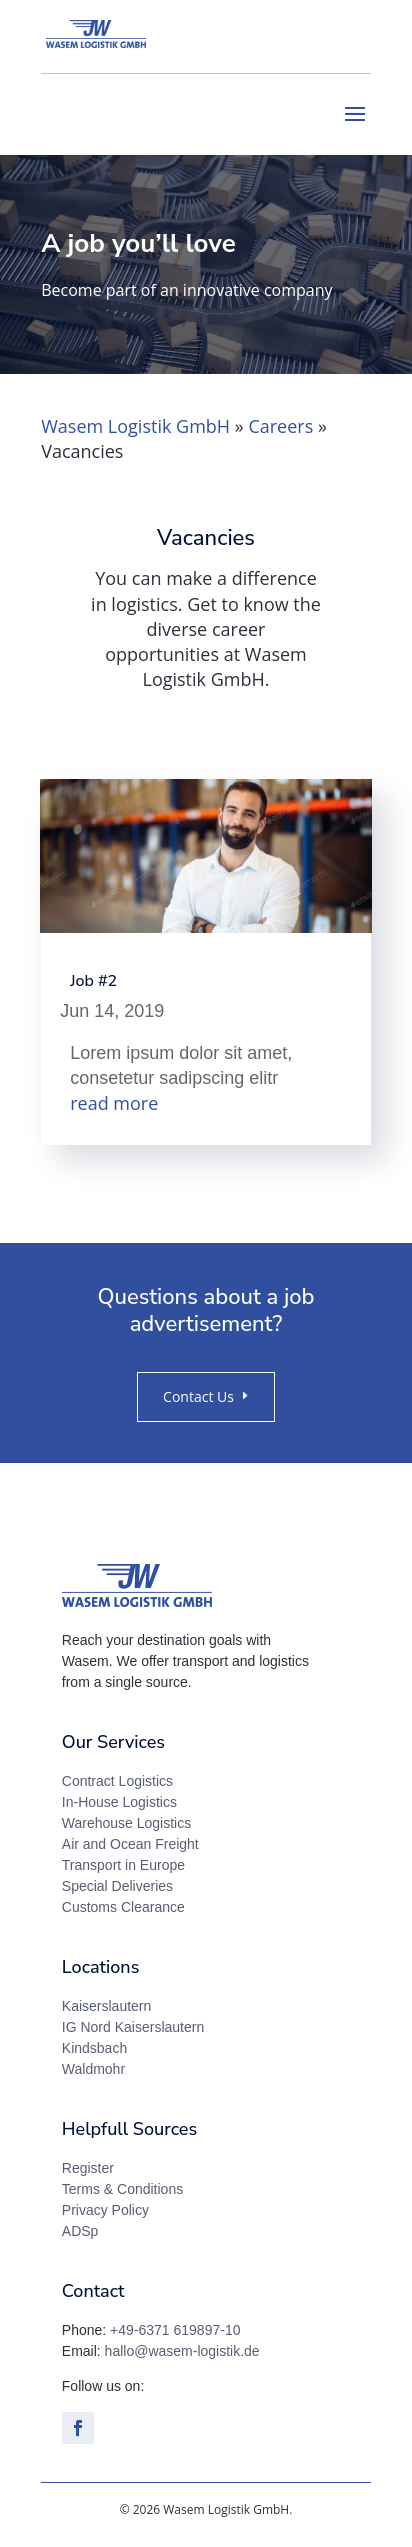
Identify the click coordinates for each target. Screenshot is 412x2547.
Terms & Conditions (122, 2189)
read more (114, 1103)
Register (88, 2168)
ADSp (80, 2231)
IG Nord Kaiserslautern (133, 2027)
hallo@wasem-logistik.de (182, 2351)
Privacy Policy (105, 2210)
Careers (280, 426)
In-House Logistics (119, 1802)
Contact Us (198, 1396)
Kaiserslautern (107, 2006)
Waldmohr (93, 2069)
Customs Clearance (123, 1907)
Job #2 (93, 981)
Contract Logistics (117, 1781)
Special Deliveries (117, 1886)
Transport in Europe (123, 1865)
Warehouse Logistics (126, 1823)
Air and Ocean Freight (130, 1844)
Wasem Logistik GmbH (135, 426)
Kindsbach (94, 2048)
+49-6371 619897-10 (175, 2330)
